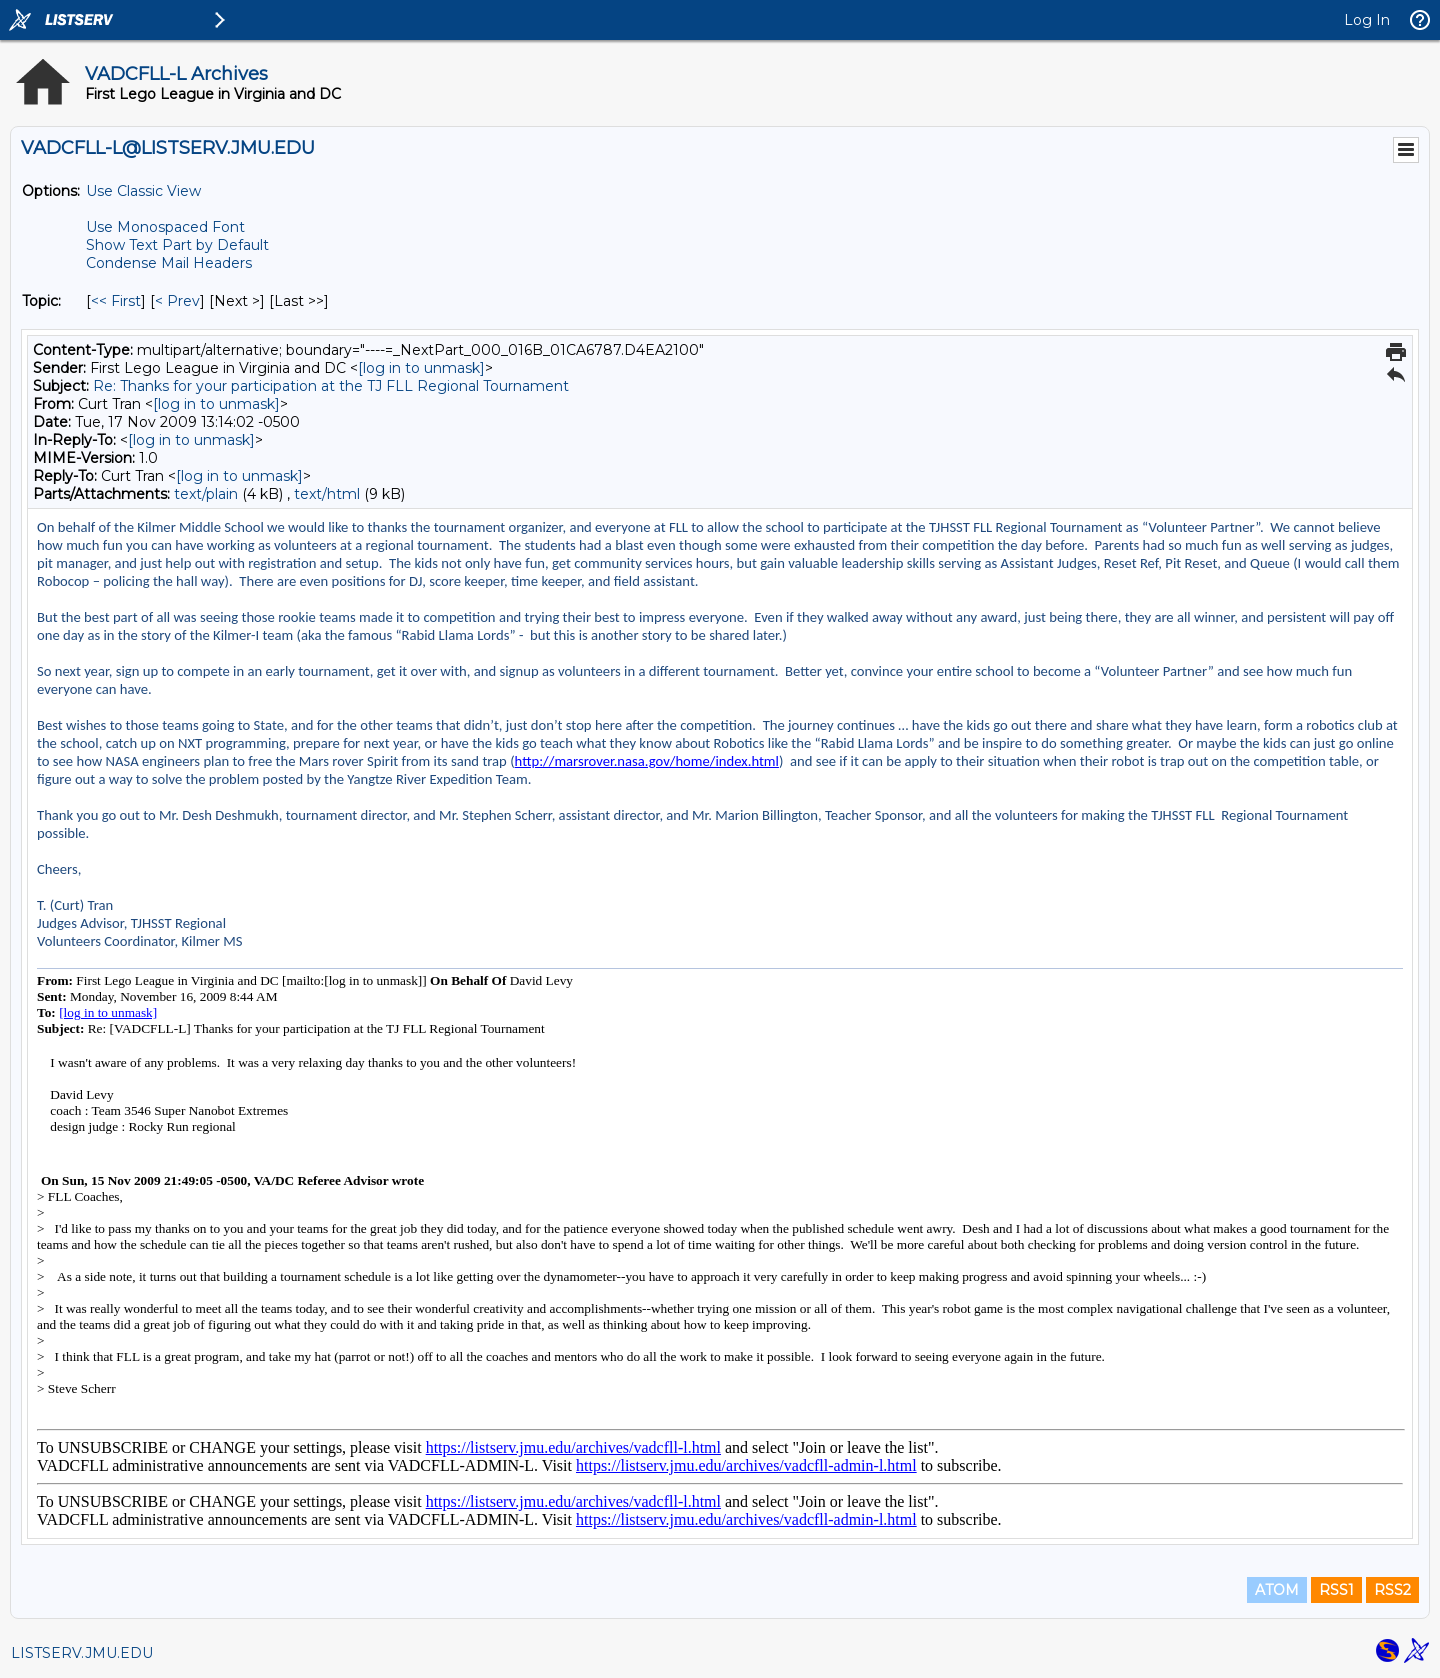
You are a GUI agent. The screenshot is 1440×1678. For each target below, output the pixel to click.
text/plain (206, 494)
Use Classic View (143, 191)
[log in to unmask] (421, 368)
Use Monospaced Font (165, 227)
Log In (1367, 20)
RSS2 (1392, 1590)
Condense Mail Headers (169, 263)
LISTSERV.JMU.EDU (82, 1653)
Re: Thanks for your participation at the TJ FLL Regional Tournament (331, 386)
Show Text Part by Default (177, 245)
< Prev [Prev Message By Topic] (177, 301)
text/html (327, 494)
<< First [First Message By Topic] (116, 301)
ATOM (1277, 1590)
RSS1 (1336, 1590)
